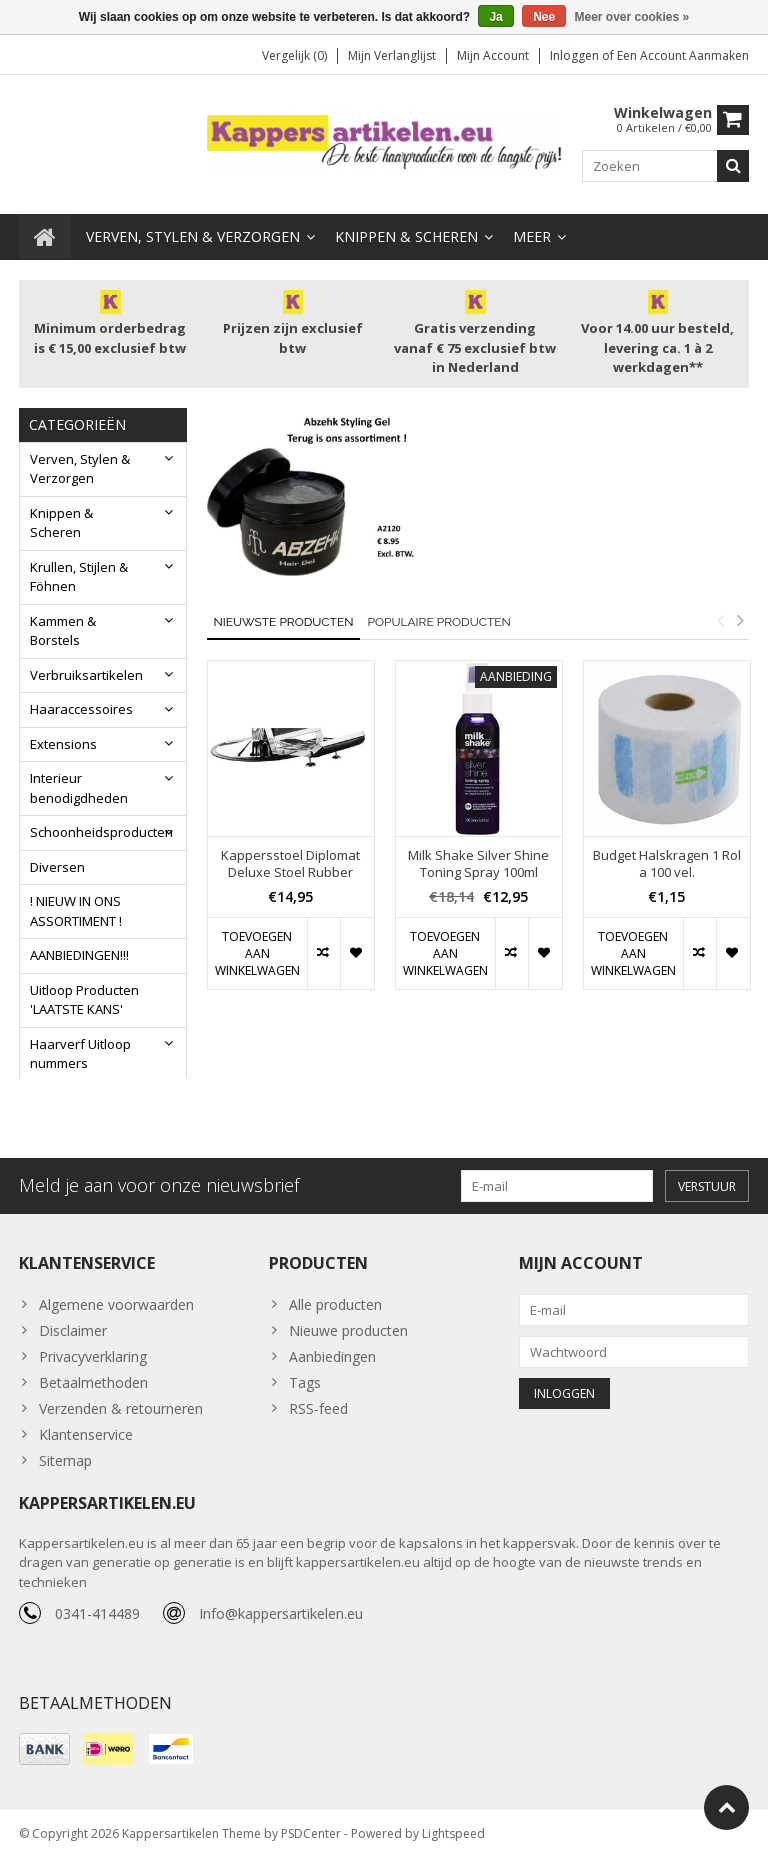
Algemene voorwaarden (116, 1306)
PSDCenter (311, 1837)
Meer (532, 234)
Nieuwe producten (348, 1332)
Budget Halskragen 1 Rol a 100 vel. (667, 862)
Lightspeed (453, 1837)
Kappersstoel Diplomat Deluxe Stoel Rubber (290, 862)
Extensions (63, 742)
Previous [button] (720, 618)
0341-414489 (97, 1617)
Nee (544, 17)
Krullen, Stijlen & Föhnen (79, 575)
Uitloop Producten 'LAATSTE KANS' (84, 998)
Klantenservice (86, 1436)
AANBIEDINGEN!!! (79, 953)
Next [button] (740, 618)
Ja (495, 17)
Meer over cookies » (632, 17)
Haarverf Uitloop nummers (80, 1052)
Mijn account (493, 55)
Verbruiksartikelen (86, 673)
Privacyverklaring (93, 1358)
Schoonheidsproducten (101, 830)
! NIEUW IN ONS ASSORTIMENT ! (76, 909)
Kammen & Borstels (63, 629)
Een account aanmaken (683, 55)
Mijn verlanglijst (392, 55)
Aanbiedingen (332, 1358)
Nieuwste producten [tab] (284, 620)
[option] (291, 833)
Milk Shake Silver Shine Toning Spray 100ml (478, 862)
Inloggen (576, 55)
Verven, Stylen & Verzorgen (193, 234)
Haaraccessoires (81, 707)
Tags (305, 1384)
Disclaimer (73, 1332)
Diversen (57, 865)
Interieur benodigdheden (79, 786)
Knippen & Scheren (406, 234)
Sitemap (65, 1462)
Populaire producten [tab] (438, 620)
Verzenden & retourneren (121, 1410)
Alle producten (335, 1306)
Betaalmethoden (93, 1384)
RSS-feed (318, 1410)
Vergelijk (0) (294, 55)
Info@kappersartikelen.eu (281, 1617)
